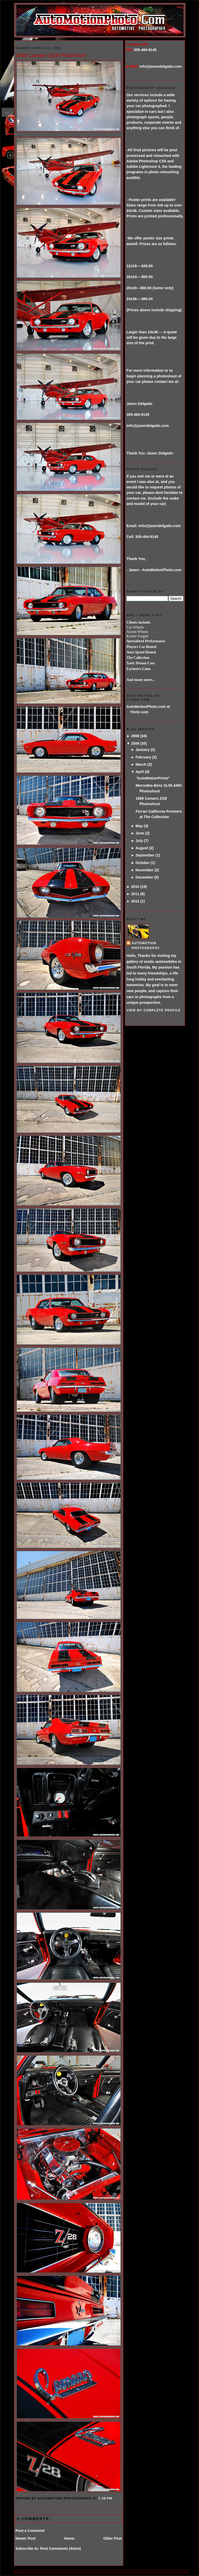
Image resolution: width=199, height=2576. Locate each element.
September (145, 855)
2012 (135, 901)
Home (69, 2538)
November (144, 870)
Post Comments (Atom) (60, 2548)
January (143, 750)
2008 (135, 736)
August (142, 848)
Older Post (112, 2538)
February (143, 757)
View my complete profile (153, 1010)
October (143, 863)
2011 (135, 894)
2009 (135, 743)
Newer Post (25, 2538)
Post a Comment (30, 2531)
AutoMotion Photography (146, 945)
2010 (135, 887)
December (144, 877)
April (140, 772)
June (140, 833)
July (139, 841)
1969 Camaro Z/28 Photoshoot (51, 55)
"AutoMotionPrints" (153, 778)
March (141, 764)
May (139, 826)
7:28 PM (105, 2498)
